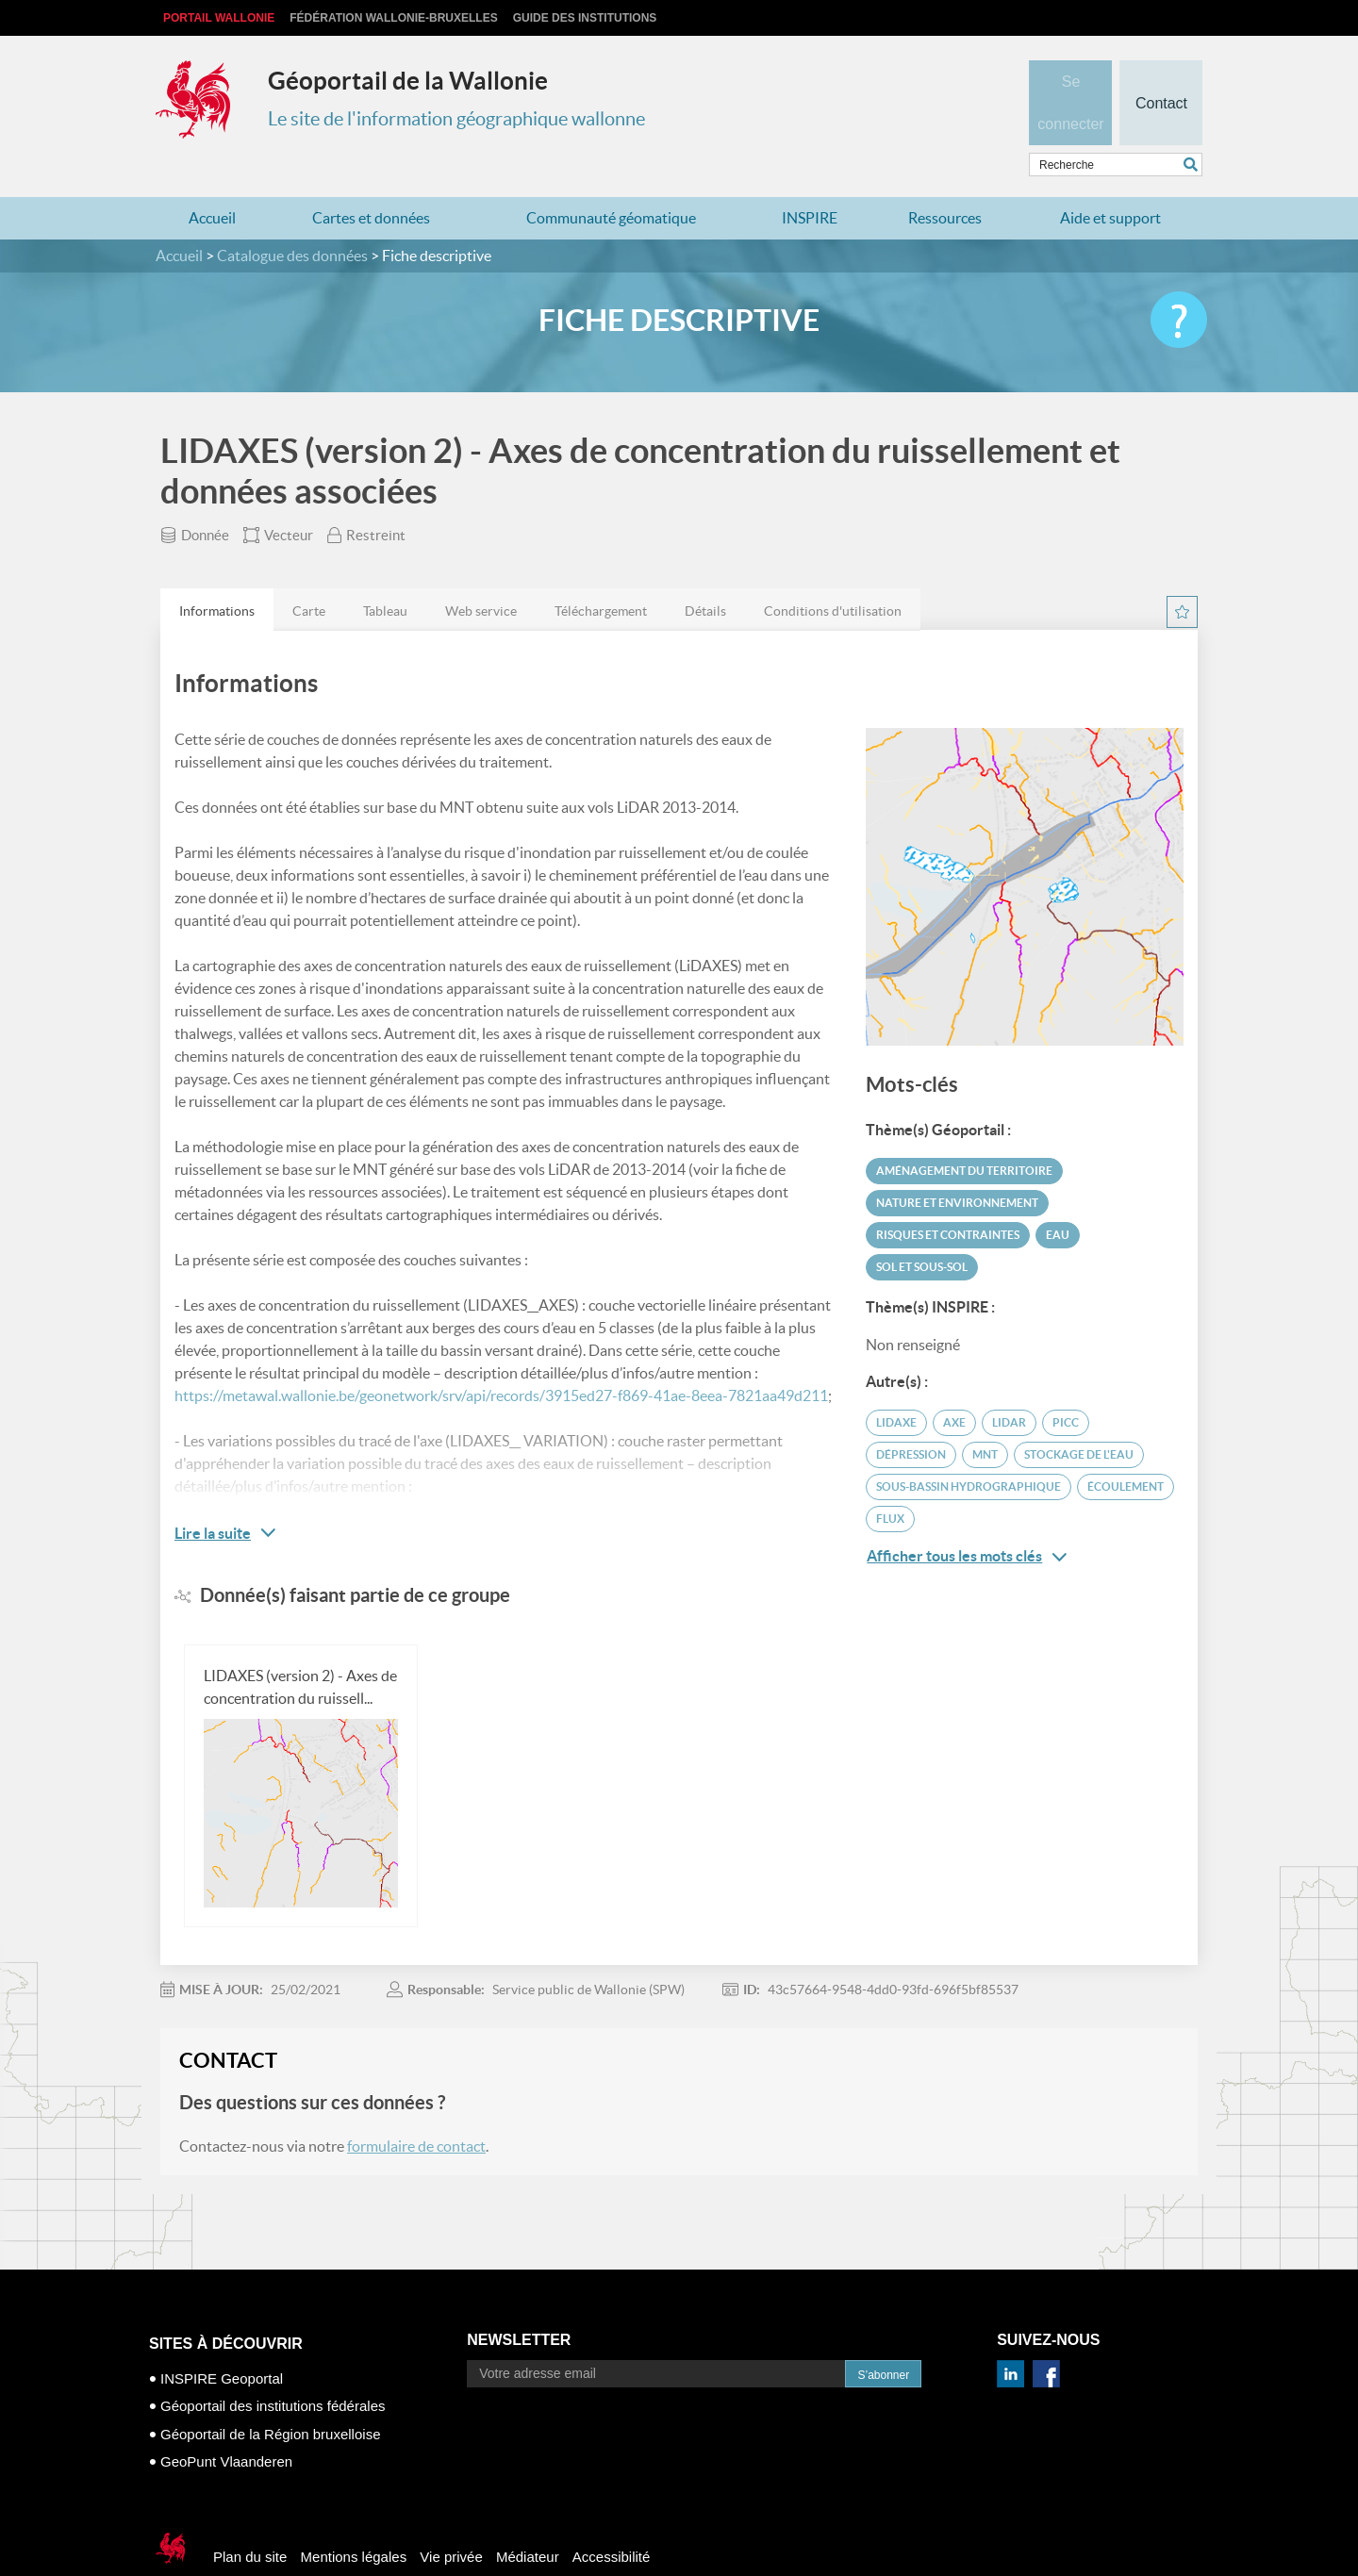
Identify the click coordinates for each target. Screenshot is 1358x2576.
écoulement (1125, 1450)
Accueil (212, 181)
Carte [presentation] (308, 574)
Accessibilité (611, 2520)
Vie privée (451, 2520)
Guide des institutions (585, 18)
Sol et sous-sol (922, 1230)
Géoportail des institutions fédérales (272, 2369)
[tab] (216, 573)
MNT (985, 1418)
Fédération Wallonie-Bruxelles (393, 18)
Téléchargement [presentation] (601, 574)
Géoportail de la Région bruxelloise (270, 2397)
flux (890, 1482)
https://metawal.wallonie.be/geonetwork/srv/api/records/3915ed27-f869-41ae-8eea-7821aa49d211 (501, 1358)
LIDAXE (896, 1385)
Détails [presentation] (705, 574)
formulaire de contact (416, 2109)
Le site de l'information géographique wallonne (456, 118)
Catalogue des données (292, 218)
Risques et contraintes (947, 1198)
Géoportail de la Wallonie (408, 80)
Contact (1160, 71)
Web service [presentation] (481, 574)
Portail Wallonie (218, 18)
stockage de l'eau (1079, 1418)
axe (954, 1385)
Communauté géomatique (611, 181)
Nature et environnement (957, 1166)
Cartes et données (371, 181)
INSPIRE (809, 181)
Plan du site (250, 2520)
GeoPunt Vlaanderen (226, 2425)
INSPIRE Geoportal (221, 2342)
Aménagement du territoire (964, 1134)
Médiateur (527, 2520)
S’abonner (883, 2338)
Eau (1057, 1198)
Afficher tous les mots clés (967, 1519)
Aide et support (1110, 181)
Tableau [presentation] (385, 574)
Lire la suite (212, 1496)
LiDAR (1009, 1385)
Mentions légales (354, 2520)
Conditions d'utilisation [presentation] (833, 574)
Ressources (945, 181)
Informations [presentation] (217, 574)
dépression (911, 1418)
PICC (1065, 1385)
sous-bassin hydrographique (968, 1450)
